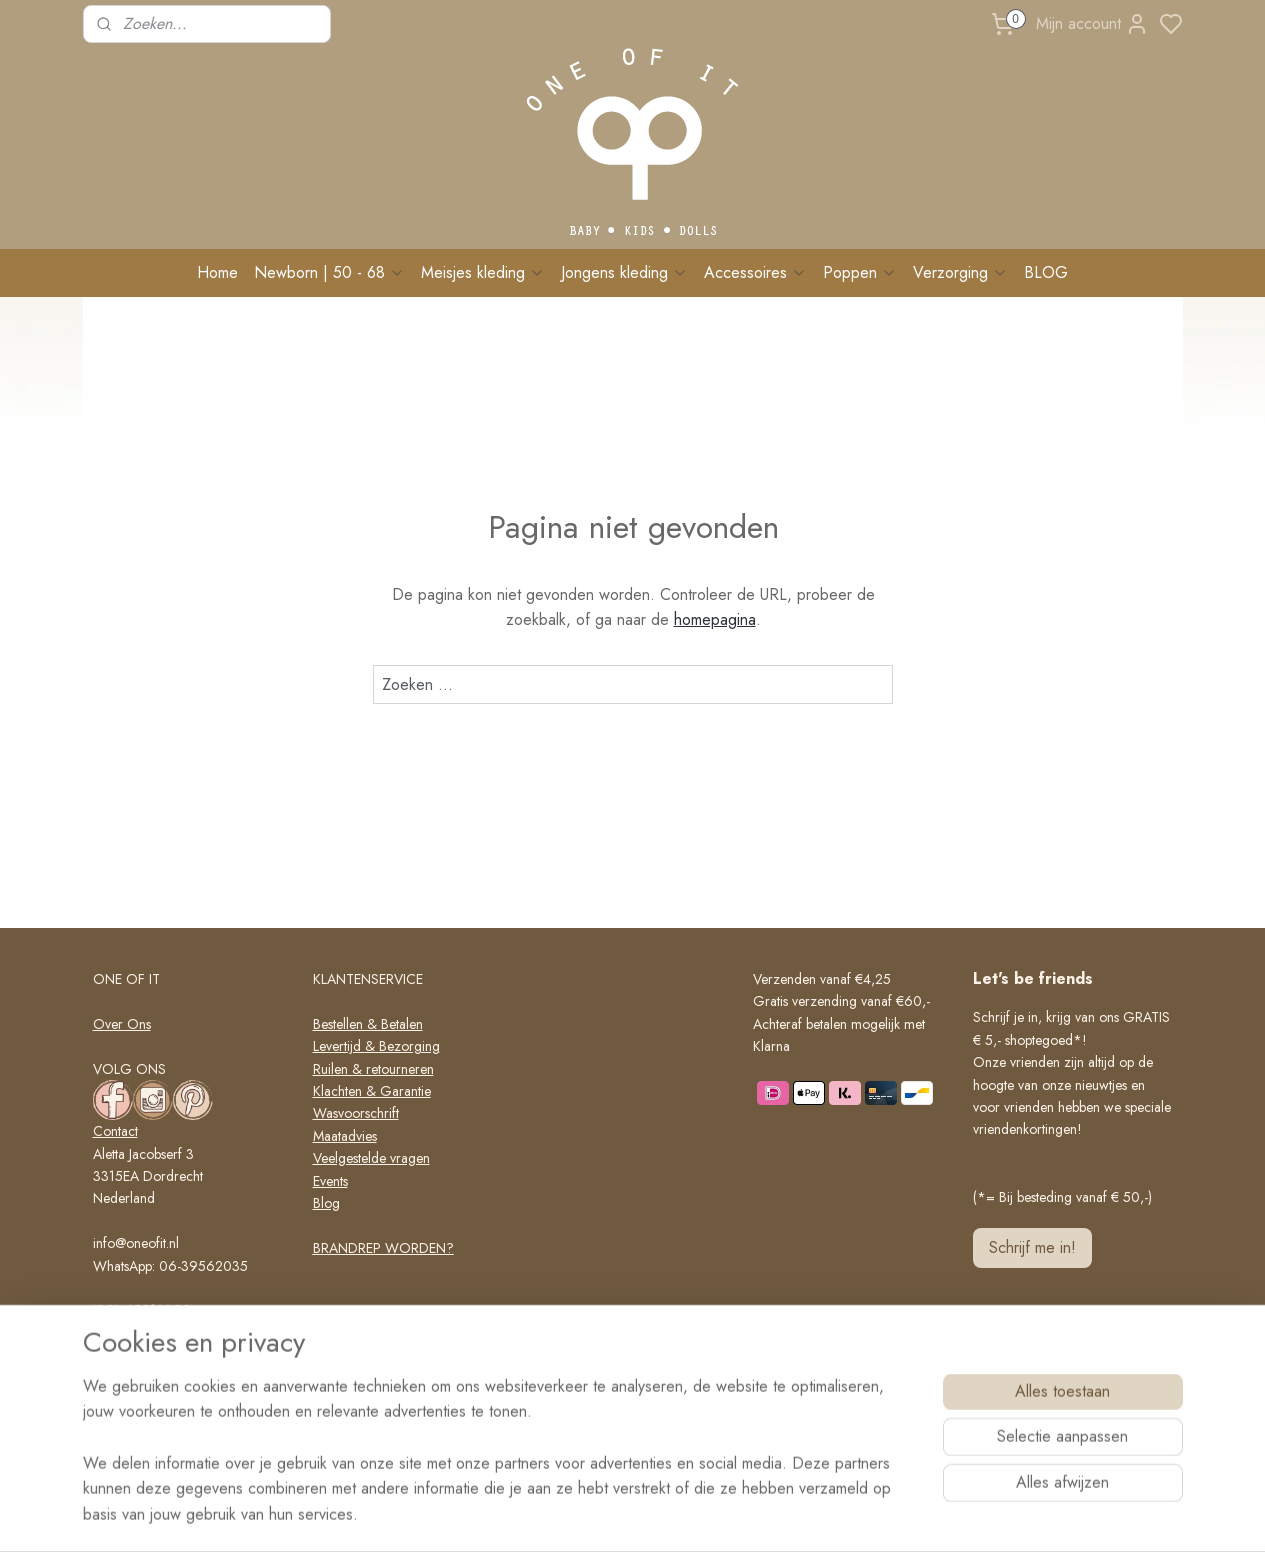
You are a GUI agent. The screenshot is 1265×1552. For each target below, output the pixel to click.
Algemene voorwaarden (383, 1315)
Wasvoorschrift (356, 1113)
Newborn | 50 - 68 (329, 272)
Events (330, 1181)
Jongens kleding (624, 272)
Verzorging (960, 272)
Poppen (860, 272)
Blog (326, 1203)
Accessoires (755, 272)
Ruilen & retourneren (373, 1069)
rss (717, 1515)
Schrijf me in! (1032, 1247)
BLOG (1046, 272)
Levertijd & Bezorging (376, 1046)
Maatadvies (345, 1136)
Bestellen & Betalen (368, 1024)
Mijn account (1092, 24)
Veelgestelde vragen (371, 1158)
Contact (115, 1131)
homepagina (714, 619)
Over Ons (122, 1024)
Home (217, 272)
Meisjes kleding (483, 272)
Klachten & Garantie (372, 1091)
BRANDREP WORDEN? (383, 1248)
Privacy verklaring (364, 1337)
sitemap (682, 1515)
